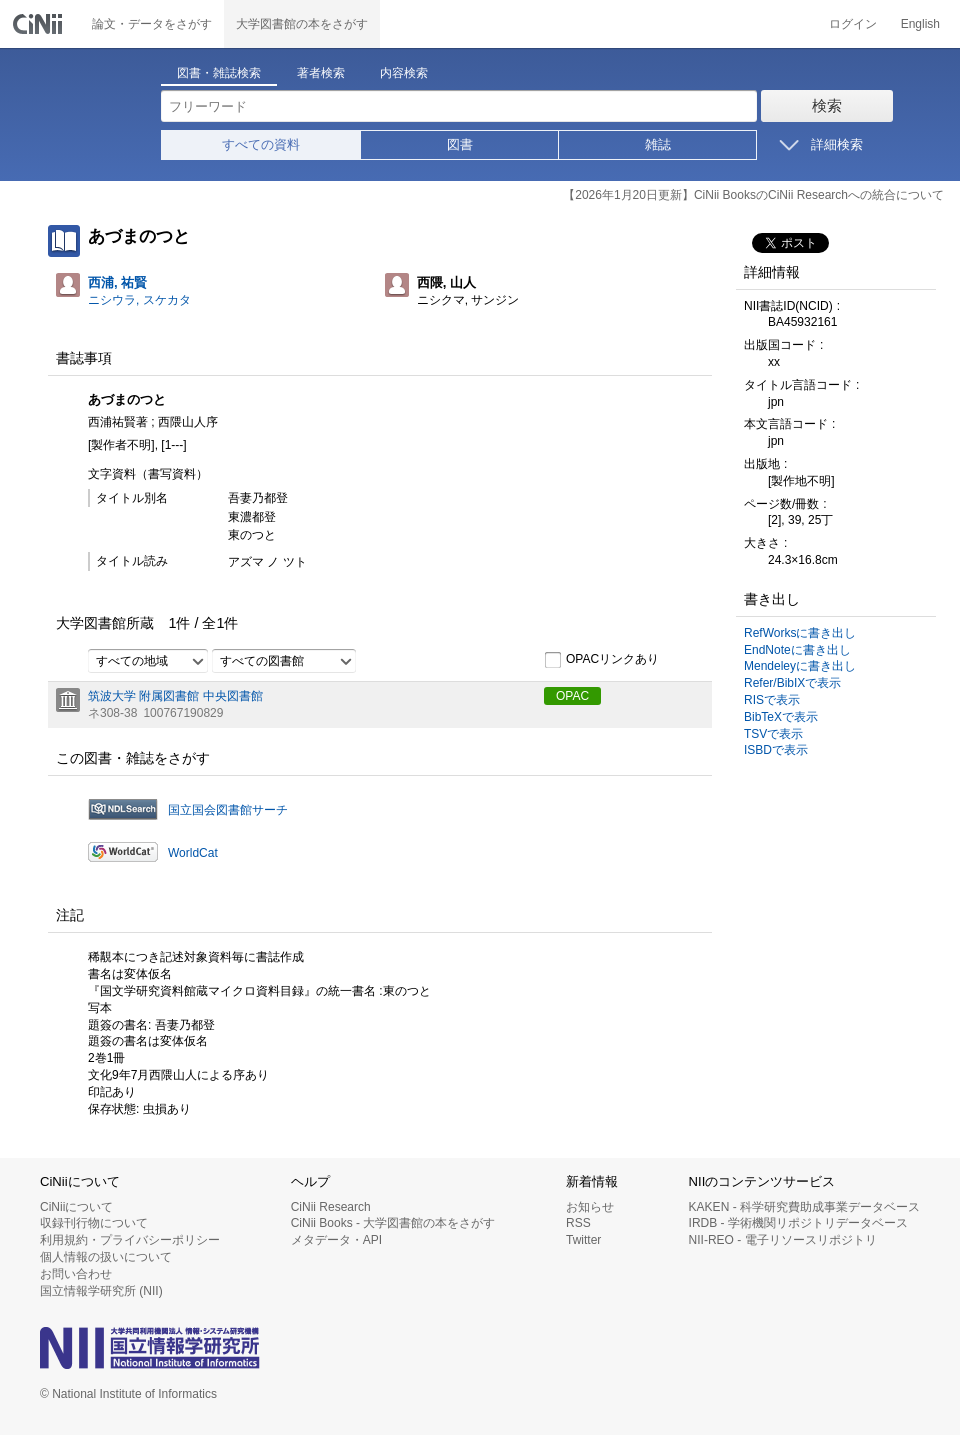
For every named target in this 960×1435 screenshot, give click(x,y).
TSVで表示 (773, 734)
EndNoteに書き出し (797, 650)
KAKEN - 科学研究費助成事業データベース (804, 1207)
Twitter (583, 1240)
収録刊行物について (94, 1223)
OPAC (572, 696)
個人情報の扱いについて (106, 1257)
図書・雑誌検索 (219, 73)
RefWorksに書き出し (800, 633)
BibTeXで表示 (781, 717)
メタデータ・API (336, 1240)
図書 (460, 144)
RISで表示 (772, 700)
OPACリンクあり (601, 660)
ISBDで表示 (776, 750)
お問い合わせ (76, 1274)
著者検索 (321, 73)
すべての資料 (261, 144)
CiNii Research (331, 1207)
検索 (827, 105)
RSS (578, 1223)
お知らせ (590, 1207)
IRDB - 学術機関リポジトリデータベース (798, 1223)
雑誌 (658, 144)
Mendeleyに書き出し (800, 666)
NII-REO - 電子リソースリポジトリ (783, 1240)
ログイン (853, 24)
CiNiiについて (76, 1207)
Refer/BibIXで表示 (792, 683)
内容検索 (404, 73)
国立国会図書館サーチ (228, 810)
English (920, 24)
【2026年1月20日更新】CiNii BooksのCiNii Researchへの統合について (753, 195)
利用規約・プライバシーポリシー (130, 1240)
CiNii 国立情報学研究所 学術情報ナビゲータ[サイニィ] (40, 24)
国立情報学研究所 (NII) (101, 1291)
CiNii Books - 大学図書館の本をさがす (393, 1223)
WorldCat (193, 853)
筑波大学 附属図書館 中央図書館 (175, 696)
